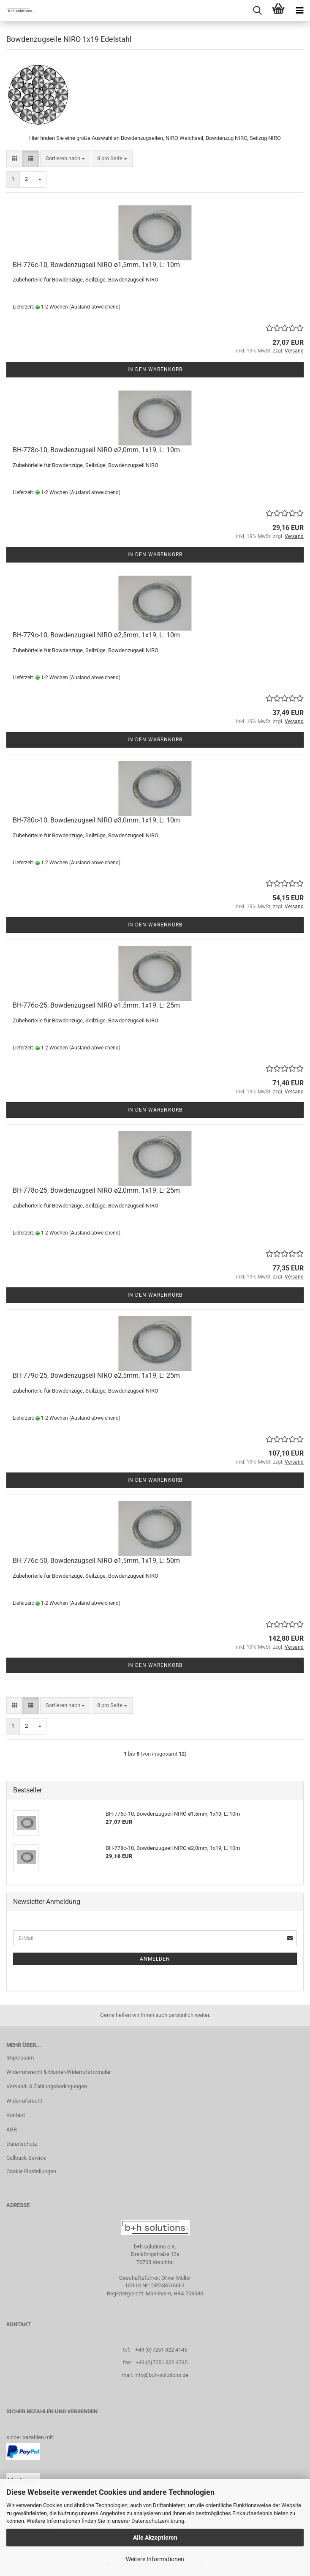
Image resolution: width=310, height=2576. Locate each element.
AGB (11, 2129)
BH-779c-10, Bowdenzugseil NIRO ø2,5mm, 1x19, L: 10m (96, 635)
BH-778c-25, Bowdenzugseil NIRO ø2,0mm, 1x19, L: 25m (96, 1190)
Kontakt (15, 2115)
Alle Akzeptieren (155, 2537)
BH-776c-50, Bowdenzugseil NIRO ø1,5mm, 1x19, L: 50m (96, 1561)
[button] (14, 158)
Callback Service (26, 2158)
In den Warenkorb (155, 369)
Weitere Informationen (155, 2559)
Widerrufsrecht (24, 2101)
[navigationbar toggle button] (299, 10)
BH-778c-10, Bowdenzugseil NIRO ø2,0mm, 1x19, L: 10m (96, 450)
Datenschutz (21, 2144)
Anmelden (155, 1959)
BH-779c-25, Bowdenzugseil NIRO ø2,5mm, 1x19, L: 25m (96, 1375)
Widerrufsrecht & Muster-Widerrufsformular (58, 2072)
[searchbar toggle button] (257, 10)
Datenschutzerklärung (157, 2521)
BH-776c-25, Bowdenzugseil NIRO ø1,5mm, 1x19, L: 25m (96, 1005)
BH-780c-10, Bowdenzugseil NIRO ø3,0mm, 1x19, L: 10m (96, 820)
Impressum (20, 2057)
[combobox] (65, 158)
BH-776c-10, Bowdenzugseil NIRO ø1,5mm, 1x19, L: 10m (96, 265)
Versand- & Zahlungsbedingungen (46, 2086)
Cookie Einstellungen (31, 2171)
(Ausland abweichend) (94, 307)
